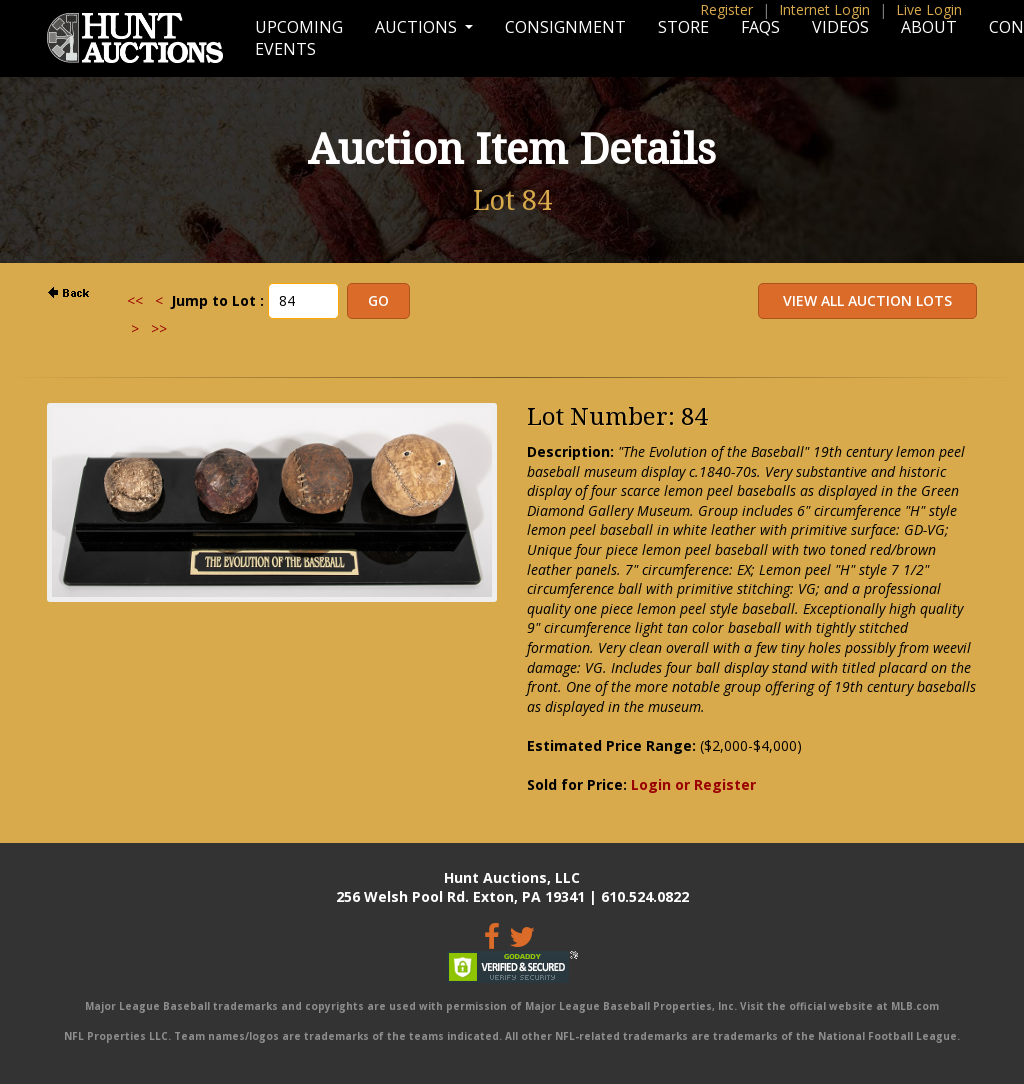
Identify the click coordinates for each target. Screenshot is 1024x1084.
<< (135, 300)
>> (159, 328)
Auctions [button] (418, 27)
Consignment (565, 27)
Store (683, 27)
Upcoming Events (299, 38)
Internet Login (824, 9)
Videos (840, 27)
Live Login (929, 9)
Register (726, 9)
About (929, 27)
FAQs (760, 27)
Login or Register (693, 784)
